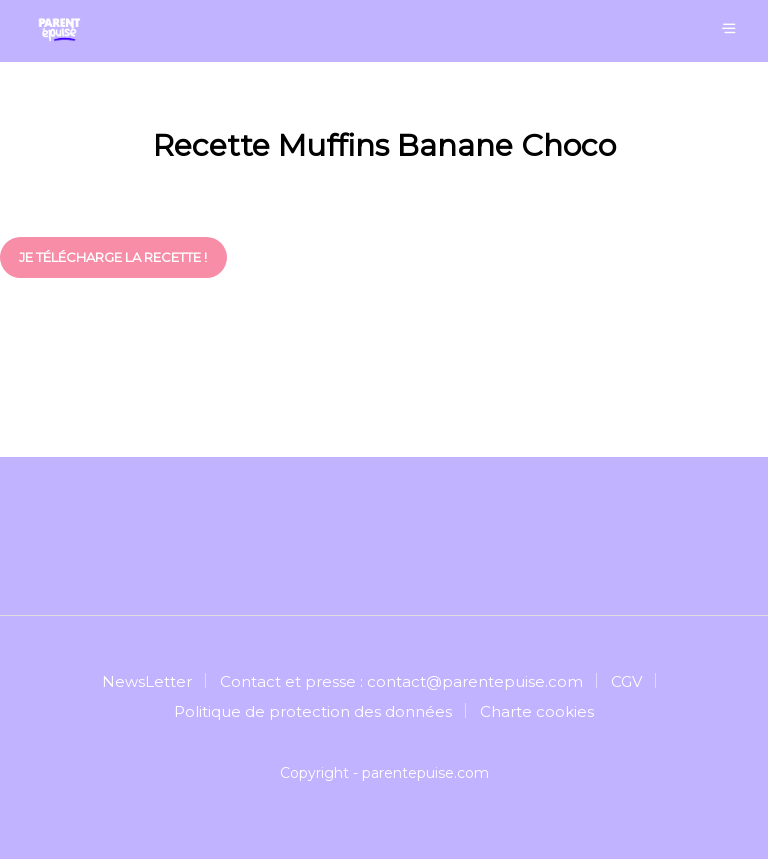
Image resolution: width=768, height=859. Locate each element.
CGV (626, 681)
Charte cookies (537, 711)
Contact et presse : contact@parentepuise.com (401, 681)
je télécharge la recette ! (113, 257)
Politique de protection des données (313, 711)
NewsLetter (147, 681)
